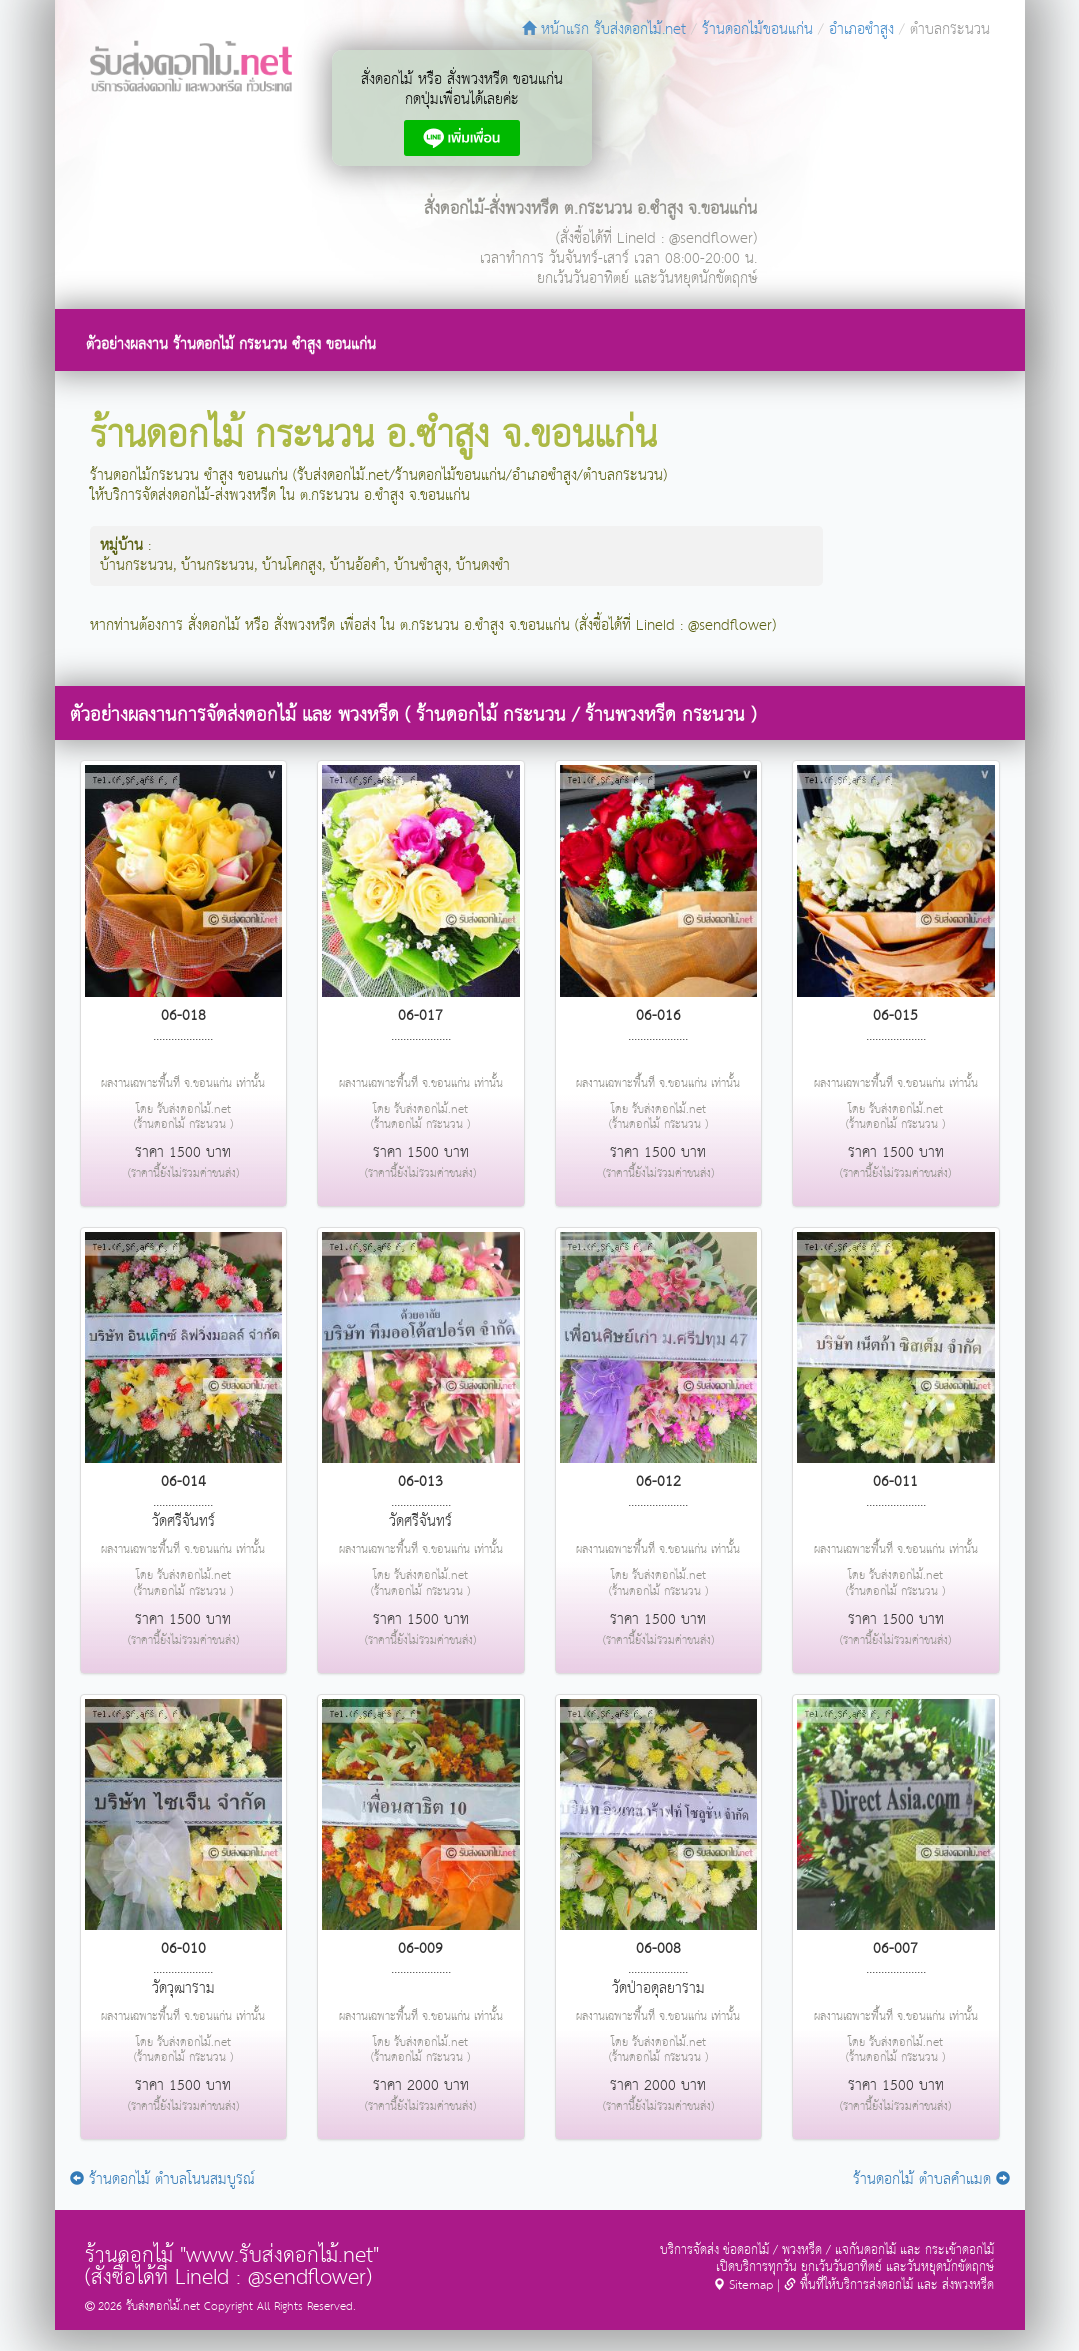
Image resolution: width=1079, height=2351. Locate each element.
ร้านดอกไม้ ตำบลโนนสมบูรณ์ (162, 2179)
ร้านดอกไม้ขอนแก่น (757, 29)
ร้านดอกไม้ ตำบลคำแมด (931, 2179)
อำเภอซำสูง (861, 29)
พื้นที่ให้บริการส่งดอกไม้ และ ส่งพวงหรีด (889, 2285)
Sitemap (743, 2285)
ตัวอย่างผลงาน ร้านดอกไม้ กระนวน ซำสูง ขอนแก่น (231, 344)
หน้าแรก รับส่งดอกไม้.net (604, 29)
